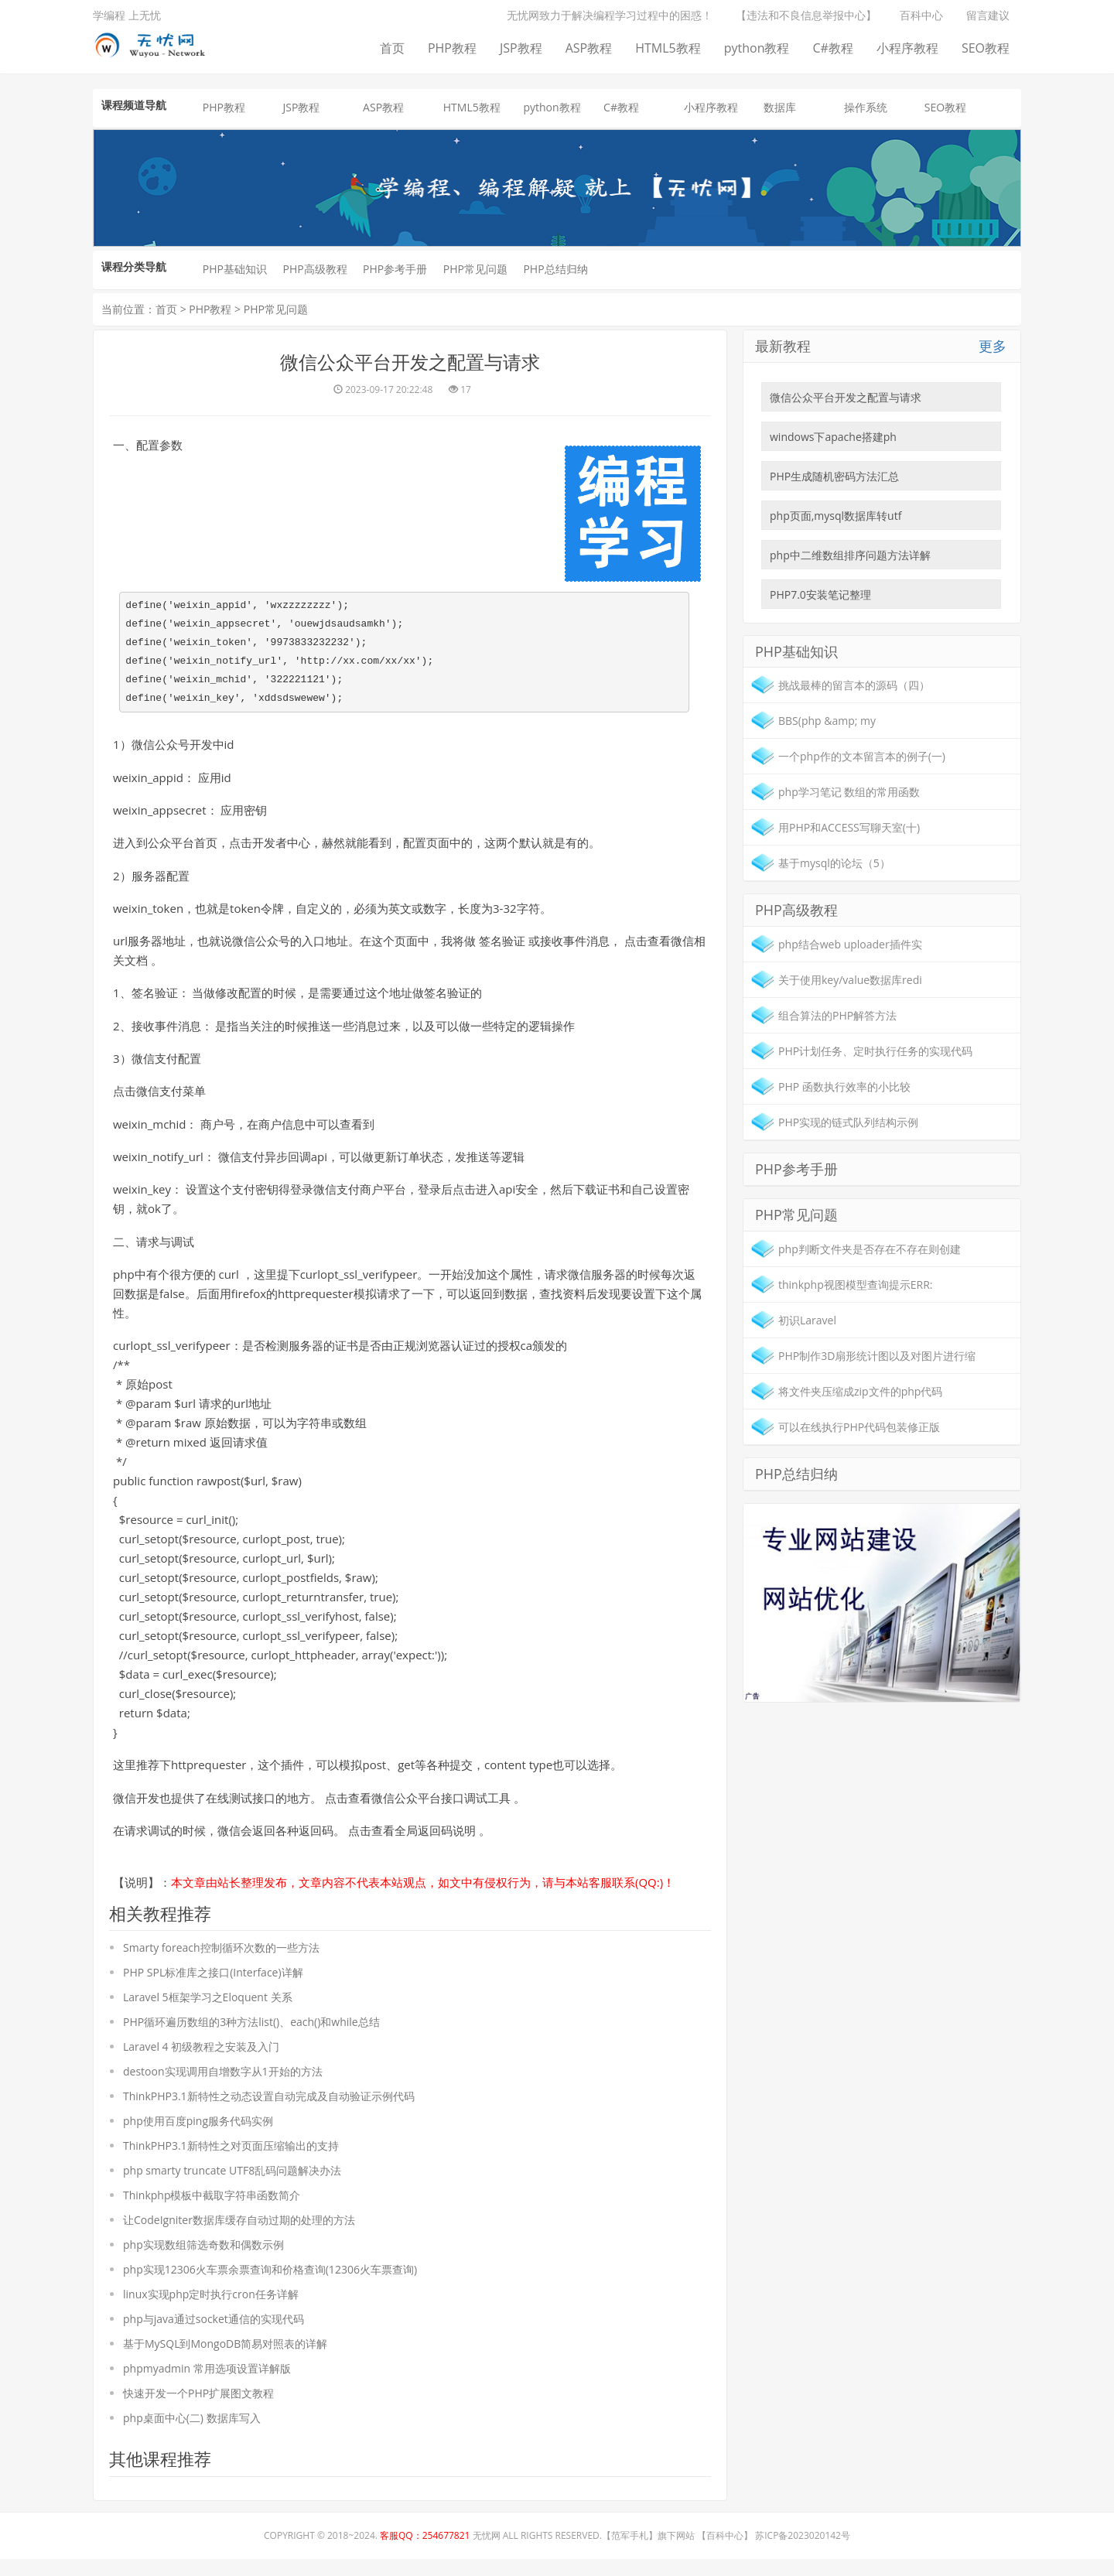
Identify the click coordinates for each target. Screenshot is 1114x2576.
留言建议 (988, 15)
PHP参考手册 (395, 268)
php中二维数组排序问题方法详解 (850, 555)
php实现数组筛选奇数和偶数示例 (203, 2260)
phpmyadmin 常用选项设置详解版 (207, 2383)
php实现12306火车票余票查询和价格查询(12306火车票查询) (270, 2284)
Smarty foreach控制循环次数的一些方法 (221, 1963)
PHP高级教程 (314, 268)
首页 (392, 47)
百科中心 (921, 15)
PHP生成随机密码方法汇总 (834, 476)
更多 (992, 346)
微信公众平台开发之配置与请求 (845, 397)
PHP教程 (452, 47)
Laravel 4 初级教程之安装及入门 (201, 2062)
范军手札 (629, 2552)
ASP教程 (589, 47)
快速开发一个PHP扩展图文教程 (198, 2408)
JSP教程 (521, 47)
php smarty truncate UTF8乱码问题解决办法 (232, 2185)
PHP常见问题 (475, 268)
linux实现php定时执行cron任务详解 (211, 2309)
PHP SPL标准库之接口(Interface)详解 (213, 1987)
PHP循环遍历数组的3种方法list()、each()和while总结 (251, 2037)
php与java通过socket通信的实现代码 (213, 2334)
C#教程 (832, 47)
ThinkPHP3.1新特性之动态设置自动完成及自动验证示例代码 (269, 2111)
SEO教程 (986, 47)
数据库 (780, 107)
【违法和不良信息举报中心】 (806, 15)
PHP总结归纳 (555, 268)
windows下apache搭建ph (833, 436)
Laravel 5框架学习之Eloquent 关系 (207, 2012)
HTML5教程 (668, 47)
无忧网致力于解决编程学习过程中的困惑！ (609, 15)
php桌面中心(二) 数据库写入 (192, 2433)
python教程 (757, 47)
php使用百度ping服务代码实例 (198, 2136)
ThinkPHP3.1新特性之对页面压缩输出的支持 (231, 2161)
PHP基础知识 (235, 268)
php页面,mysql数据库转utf (835, 515)
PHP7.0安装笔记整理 (820, 594)
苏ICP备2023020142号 (802, 2552)
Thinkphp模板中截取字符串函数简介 (212, 2210)
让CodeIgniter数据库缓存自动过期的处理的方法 (239, 2235)
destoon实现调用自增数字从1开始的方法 (223, 2086)
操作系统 (865, 107)
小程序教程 (907, 47)
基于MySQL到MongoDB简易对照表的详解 (225, 2359)
